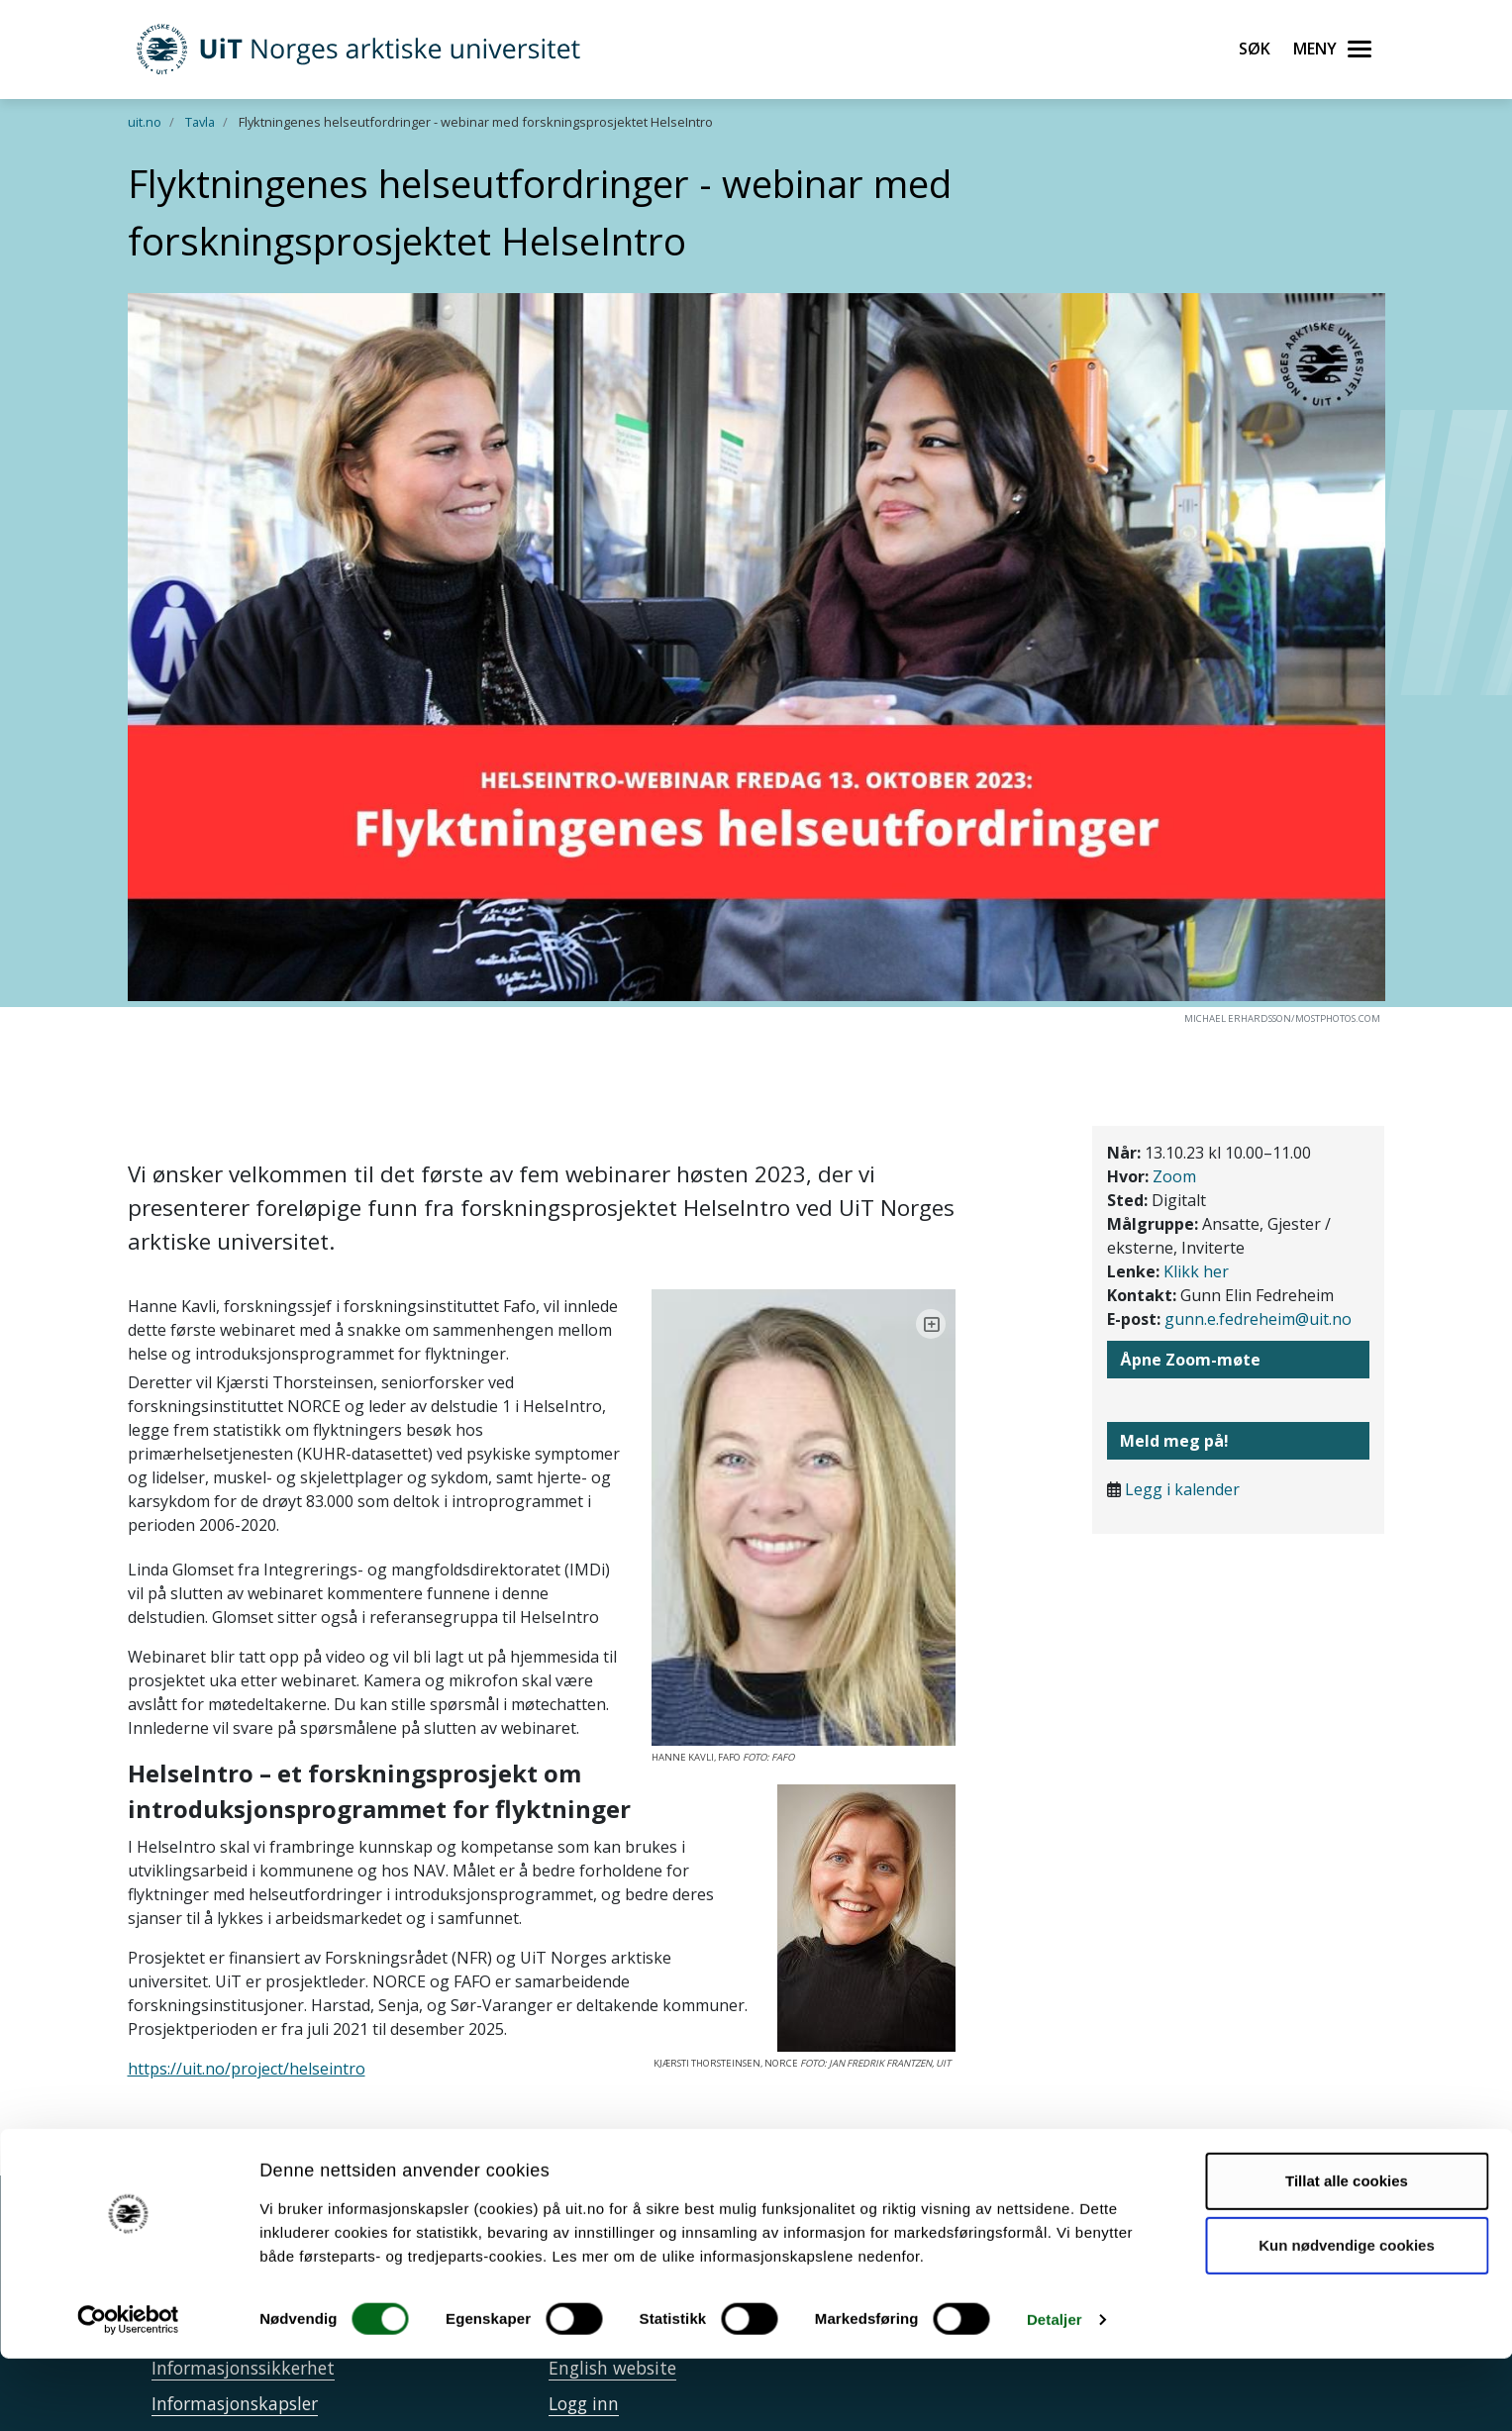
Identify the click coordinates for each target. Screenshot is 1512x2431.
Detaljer (1054, 2391)
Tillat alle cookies (1346, 2253)
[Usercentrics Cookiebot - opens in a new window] (128, 2392)
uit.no (144, 122)
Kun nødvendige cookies (1347, 2317)
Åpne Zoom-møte (1190, 1359)
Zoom (1174, 1176)
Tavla (200, 122)
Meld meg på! (1174, 1441)
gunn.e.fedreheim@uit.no (1258, 1319)
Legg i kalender (1182, 1489)
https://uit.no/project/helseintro (246, 2021)
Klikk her (1196, 1271)
